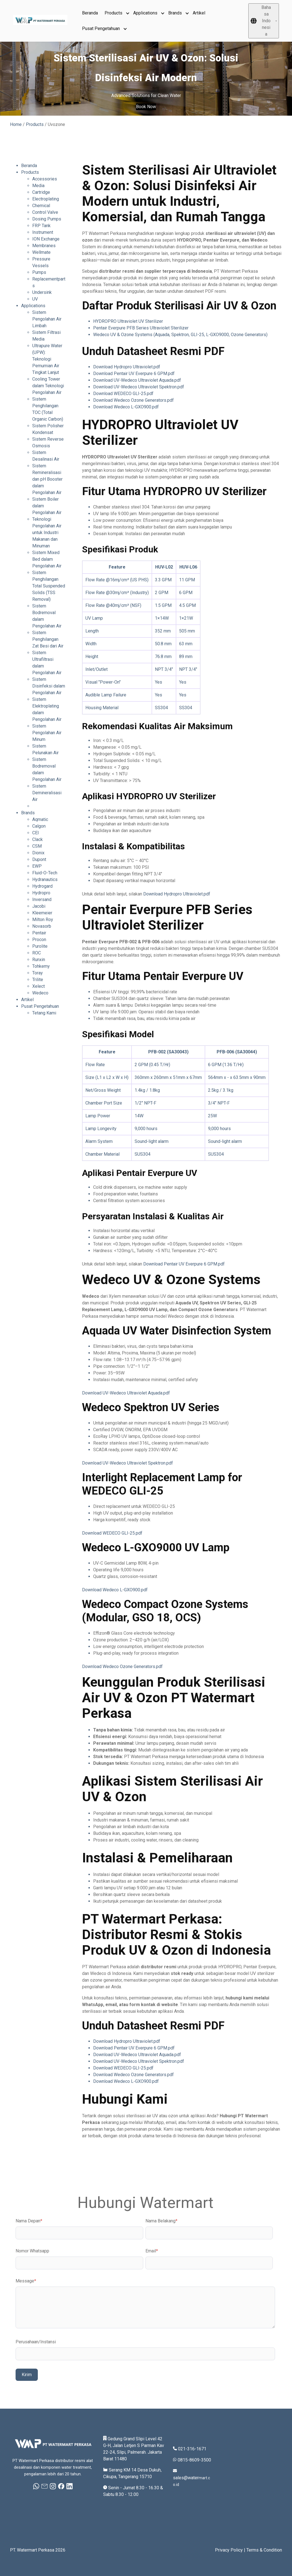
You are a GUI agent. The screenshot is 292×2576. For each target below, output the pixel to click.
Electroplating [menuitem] (45, 199)
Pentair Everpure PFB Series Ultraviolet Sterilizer (141, 328)
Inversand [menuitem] (41, 899)
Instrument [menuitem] (42, 232)
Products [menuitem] (30, 172)
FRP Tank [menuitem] (41, 225)
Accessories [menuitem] (44, 179)
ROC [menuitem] (36, 953)
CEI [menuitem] (35, 832)
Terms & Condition (264, 2550)
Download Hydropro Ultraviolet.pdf (126, 366)
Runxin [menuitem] (38, 959)
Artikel (199, 13)
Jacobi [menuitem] (38, 906)
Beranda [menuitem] (29, 165)
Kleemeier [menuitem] (42, 912)
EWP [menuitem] (37, 866)
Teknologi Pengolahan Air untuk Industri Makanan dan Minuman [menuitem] (46, 533)
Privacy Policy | (230, 2550)
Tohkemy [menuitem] (41, 966)
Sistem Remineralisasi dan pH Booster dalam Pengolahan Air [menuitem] (47, 479)
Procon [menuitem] (39, 939)
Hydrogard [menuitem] (42, 886)
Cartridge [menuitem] (41, 192)
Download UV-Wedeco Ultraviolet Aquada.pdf (137, 380)
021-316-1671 (192, 2448)
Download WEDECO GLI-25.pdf (123, 393)
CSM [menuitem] (37, 846)
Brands (175, 13)
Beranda (90, 13)
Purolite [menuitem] (40, 946)
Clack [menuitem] (37, 839)
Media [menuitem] (38, 185)
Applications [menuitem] (33, 305)
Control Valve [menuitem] (45, 212)
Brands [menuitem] (28, 812)
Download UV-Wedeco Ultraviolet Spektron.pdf (138, 386)
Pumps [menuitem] (39, 272)
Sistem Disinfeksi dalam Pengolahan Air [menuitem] (48, 686)
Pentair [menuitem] (39, 932)
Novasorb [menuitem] (41, 926)
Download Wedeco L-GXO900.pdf (126, 407)
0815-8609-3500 (194, 2460)
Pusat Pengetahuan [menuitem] (40, 1006)
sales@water (186, 2477)
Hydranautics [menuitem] (45, 879)
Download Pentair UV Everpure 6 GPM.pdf (134, 373)
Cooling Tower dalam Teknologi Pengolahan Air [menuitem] (48, 385)
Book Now (146, 106)
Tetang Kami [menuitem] (44, 1013)
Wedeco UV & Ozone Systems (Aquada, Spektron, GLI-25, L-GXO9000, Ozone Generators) (180, 334)
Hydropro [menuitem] (41, 892)
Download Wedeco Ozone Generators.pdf (133, 400)
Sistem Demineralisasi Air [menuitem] (46, 792)
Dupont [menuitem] (39, 859)
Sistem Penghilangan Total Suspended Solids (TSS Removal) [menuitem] (48, 586)
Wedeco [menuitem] (40, 993)
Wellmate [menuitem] (41, 252)
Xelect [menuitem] (38, 986)
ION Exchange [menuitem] (46, 239)
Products (113, 13)
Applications (145, 13)
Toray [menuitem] (37, 973)
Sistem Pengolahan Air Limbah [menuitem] (46, 319)
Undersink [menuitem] (42, 292)
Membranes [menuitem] (44, 245)
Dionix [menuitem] (38, 852)
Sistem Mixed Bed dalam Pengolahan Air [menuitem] (46, 559)
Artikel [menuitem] (27, 999)
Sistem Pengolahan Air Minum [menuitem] (46, 732)
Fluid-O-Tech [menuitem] (44, 872)
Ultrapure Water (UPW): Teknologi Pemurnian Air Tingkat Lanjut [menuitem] (47, 359)
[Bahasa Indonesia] (263, 20)
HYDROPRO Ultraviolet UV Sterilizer (128, 321)
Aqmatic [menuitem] (40, 819)
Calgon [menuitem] (39, 826)
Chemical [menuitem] (41, 205)
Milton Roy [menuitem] (42, 919)
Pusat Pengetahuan (101, 28)
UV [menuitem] (35, 299)
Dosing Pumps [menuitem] (46, 219)
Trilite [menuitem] (37, 979)
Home (16, 124)
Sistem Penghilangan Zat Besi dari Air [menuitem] (47, 639)
